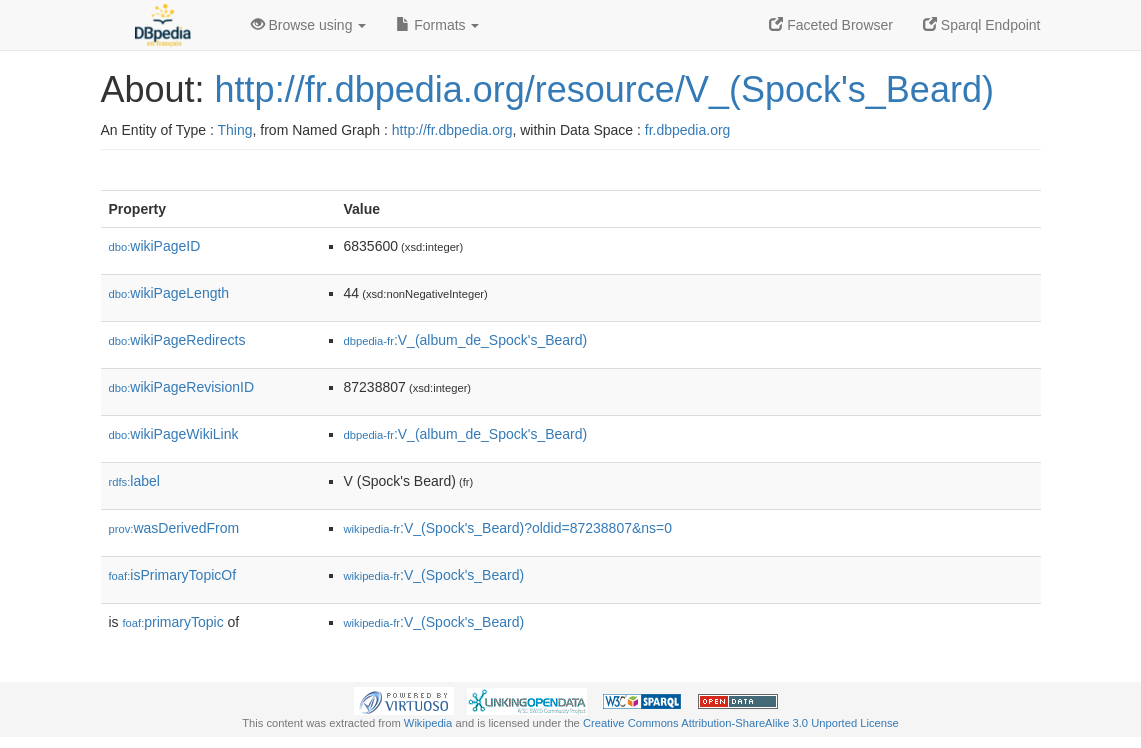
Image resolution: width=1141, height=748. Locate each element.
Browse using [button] (309, 25)
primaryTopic (173, 622)
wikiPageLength (169, 293)
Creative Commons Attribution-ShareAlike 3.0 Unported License (741, 723)
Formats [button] (437, 25)
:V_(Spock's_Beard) (434, 575)
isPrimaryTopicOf (173, 575)
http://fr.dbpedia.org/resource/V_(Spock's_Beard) (604, 89)
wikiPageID (155, 246)
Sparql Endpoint (982, 25)
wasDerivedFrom (174, 528)
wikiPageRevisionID (182, 387)
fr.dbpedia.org (688, 130)
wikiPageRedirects (177, 340)
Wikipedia (428, 723)
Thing (235, 130)
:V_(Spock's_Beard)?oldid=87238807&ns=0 (508, 528)
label (134, 481)
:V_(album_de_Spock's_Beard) (466, 340)
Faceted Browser (831, 25)
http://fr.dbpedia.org (452, 130)
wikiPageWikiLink (174, 434)
